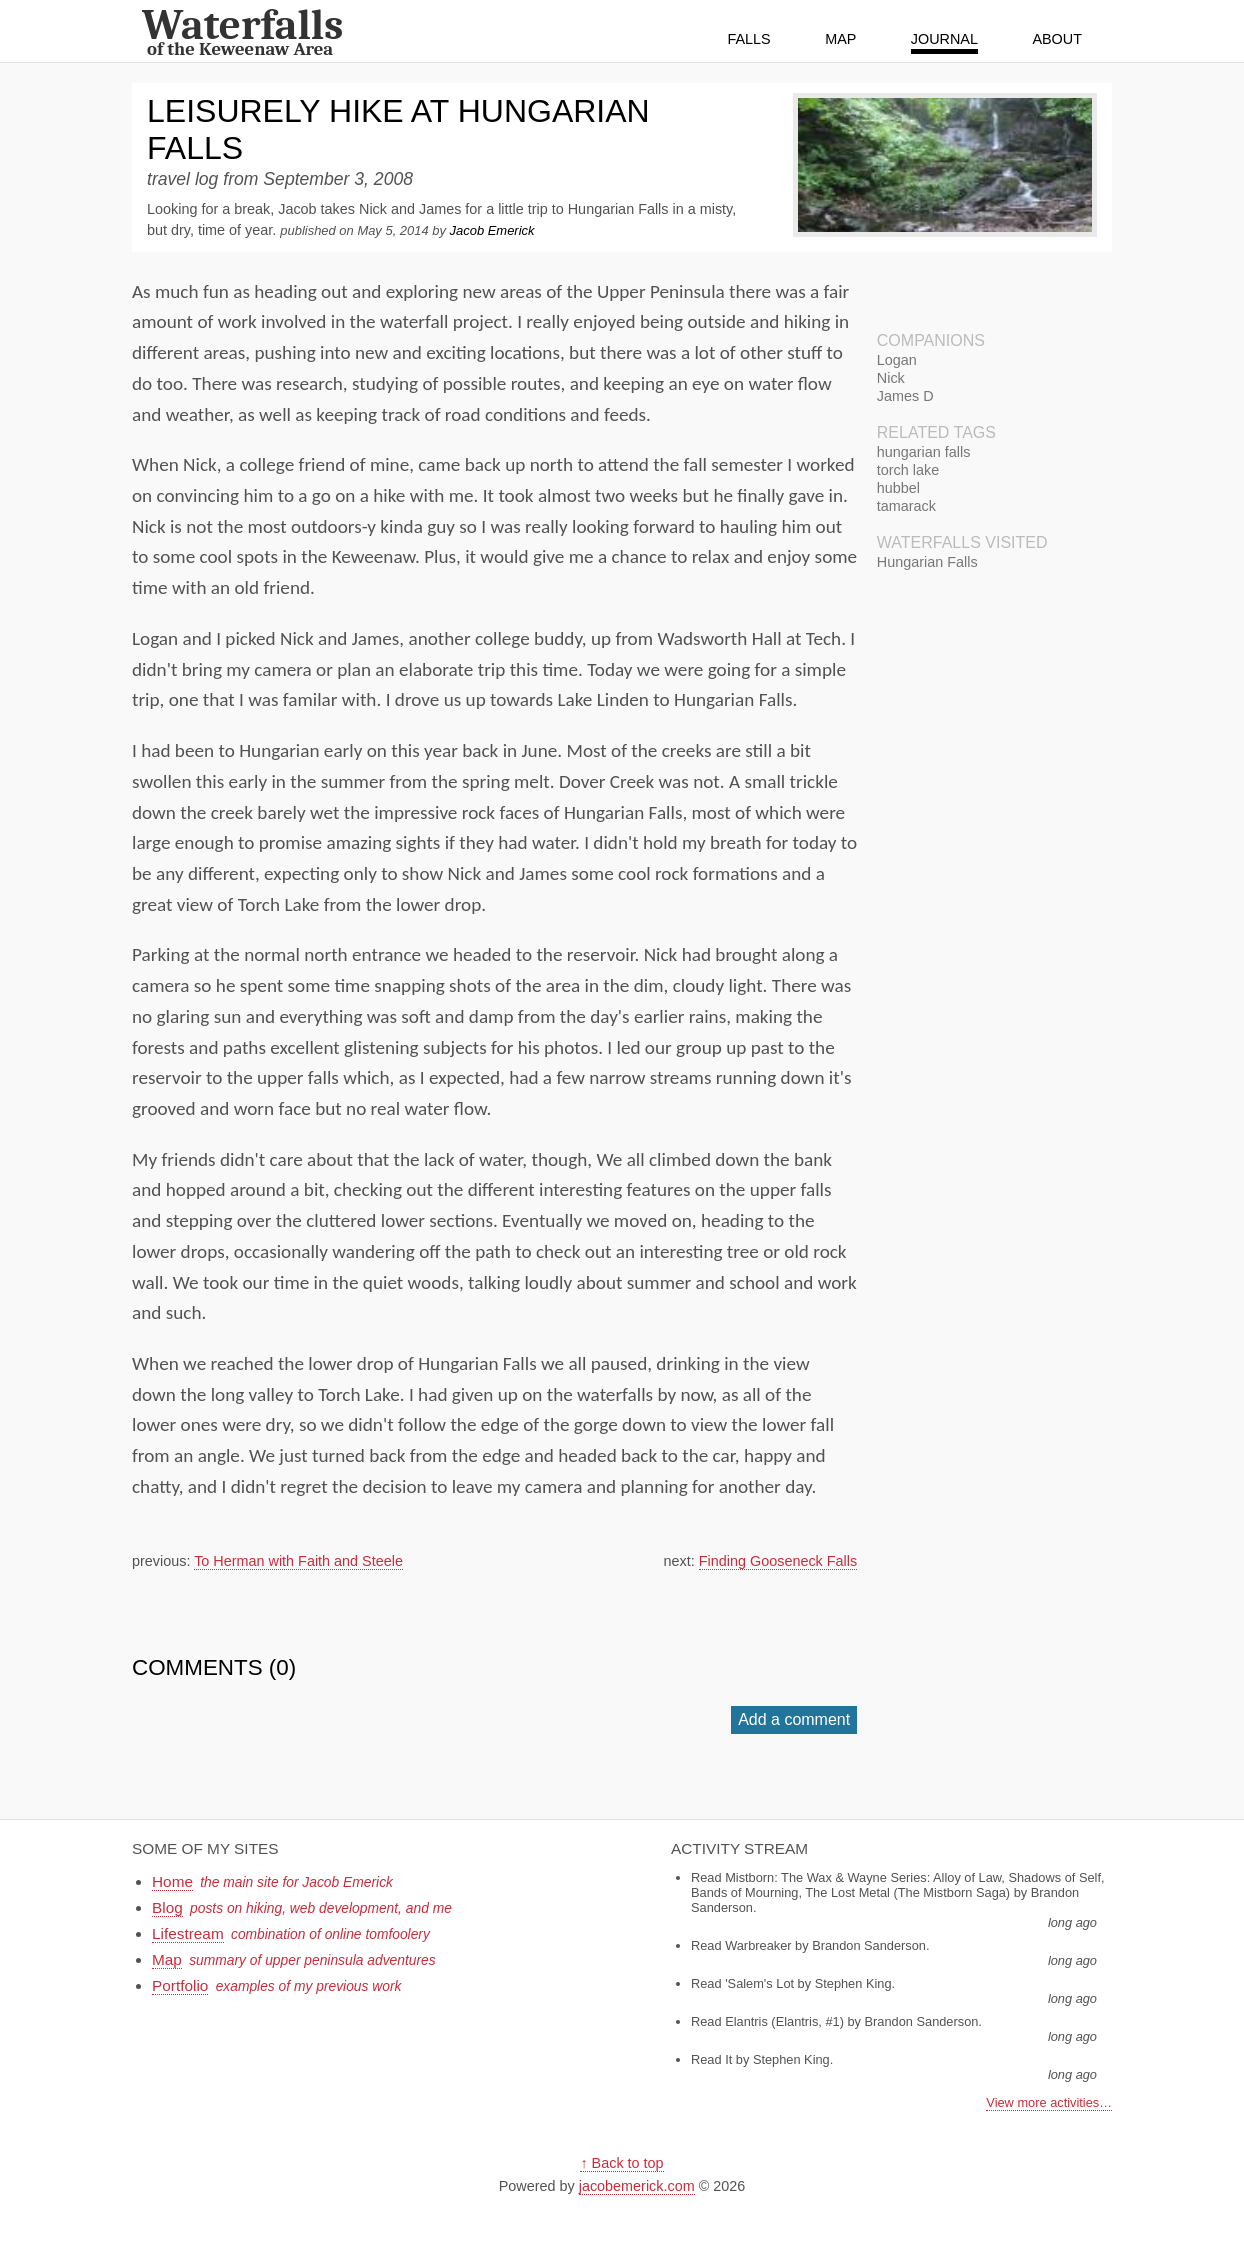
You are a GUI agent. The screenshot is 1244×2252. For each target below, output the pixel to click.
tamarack (906, 506)
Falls (749, 39)
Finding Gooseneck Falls (778, 1561)
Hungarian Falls (927, 562)
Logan (897, 360)
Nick (891, 378)
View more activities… (1049, 2102)
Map (840, 39)
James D (905, 396)
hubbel (898, 488)
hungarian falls (924, 452)
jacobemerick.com (637, 2186)
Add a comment (794, 1719)
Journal (944, 39)
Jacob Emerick (492, 230)
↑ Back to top (621, 2163)
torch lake (908, 470)
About (1057, 39)
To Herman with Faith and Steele (298, 1561)
